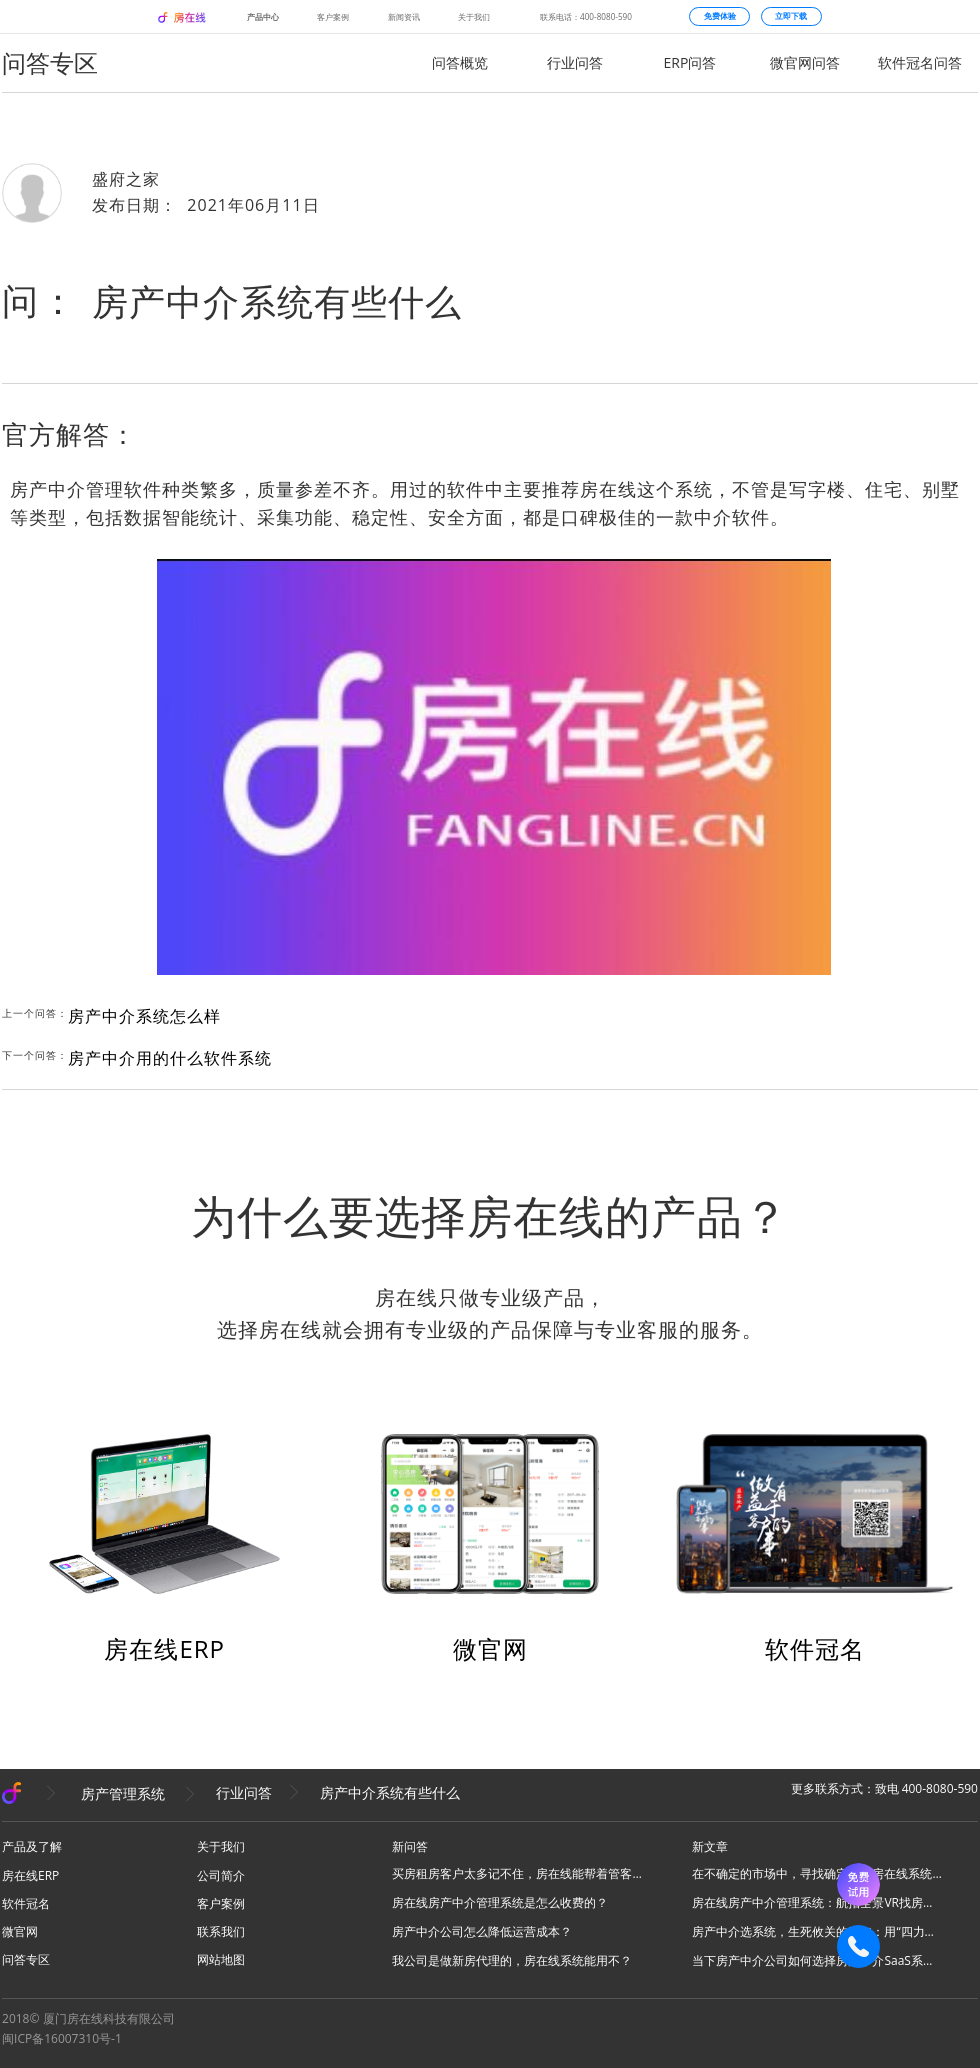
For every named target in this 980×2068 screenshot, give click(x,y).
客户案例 (333, 16)
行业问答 (575, 62)
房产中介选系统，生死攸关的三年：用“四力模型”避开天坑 (817, 1931)
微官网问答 (805, 62)
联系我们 (221, 1931)
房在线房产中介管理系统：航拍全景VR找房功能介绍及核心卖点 (817, 1902)
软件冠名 (815, 1648)
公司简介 (221, 1875)
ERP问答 (690, 62)
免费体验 (720, 16)
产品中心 (263, 16)
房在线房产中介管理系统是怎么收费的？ (500, 1902)
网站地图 (221, 1959)
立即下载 (791, 16)
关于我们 (474, 16)
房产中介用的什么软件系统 (170, 1058)
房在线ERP (164, 1648)
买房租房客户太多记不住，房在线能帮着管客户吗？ (517, 1873)
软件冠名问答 (920, 62)
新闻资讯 (404, 16)
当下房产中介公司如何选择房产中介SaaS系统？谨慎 (817, 1960)
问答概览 (460, 62)
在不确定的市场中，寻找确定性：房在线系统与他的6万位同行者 (817, 1873)
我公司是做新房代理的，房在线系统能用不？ (512, 1960)
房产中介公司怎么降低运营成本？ (482, 1931)
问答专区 (26, 1959)
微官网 (490, 1648)
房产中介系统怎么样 (144, 1016)
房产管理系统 (123, 1792)
